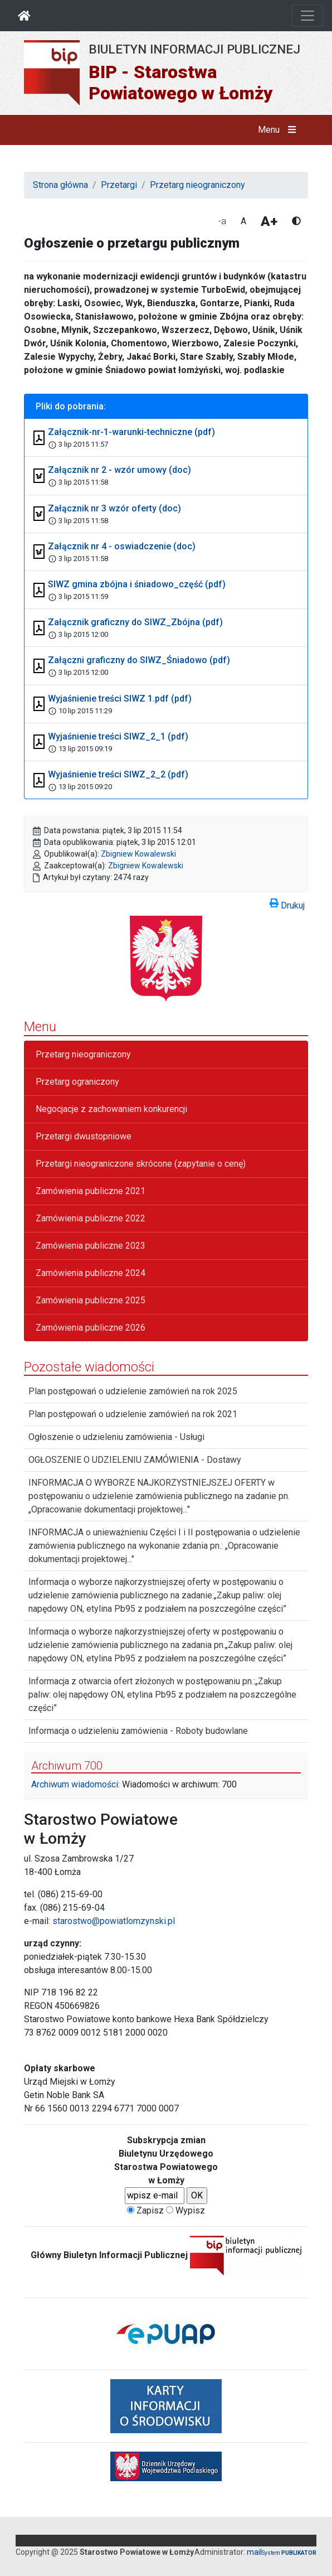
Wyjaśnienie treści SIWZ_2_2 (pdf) (118, 774)
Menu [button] (279, 130)
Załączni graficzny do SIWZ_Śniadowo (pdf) (139, 660)
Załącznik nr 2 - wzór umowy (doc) (119, 470)
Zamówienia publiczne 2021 (90, 1191)
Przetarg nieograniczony (197, 185)
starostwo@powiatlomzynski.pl (113, 1921)
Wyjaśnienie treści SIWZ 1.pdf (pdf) (120, 698)
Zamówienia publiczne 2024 (90, 1273)
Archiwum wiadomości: (75, 1784)
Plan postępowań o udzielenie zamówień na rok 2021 (132, 1414)
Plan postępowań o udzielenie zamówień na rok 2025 (132, 1391)
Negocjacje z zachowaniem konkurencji (111, 1109)
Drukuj (287, 903)
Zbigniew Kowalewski (138, 853)
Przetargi (119, 185)
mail (254, 2552)
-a (222, 221)
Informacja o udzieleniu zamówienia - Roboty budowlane (138, 1731)
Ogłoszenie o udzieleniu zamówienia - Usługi (116, 1437)
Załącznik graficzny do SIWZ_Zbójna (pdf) (135, 622)
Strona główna (60, 185)
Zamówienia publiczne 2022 (90, 1218)
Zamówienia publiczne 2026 (90, 1327)
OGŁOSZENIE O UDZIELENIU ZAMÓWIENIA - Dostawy (134, 1459)
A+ (269, 221)
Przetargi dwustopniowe (83, 1136)
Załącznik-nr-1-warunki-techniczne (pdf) (131, 432)
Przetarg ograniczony (77, 1081)
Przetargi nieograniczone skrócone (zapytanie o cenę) (141, 1163)
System (289, 2553)
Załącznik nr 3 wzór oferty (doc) (114, 508)
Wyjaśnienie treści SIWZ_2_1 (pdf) (118, 736)
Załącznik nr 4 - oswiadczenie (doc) (122, 546)
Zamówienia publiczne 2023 (90, 1245)
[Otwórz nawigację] (307, 15)
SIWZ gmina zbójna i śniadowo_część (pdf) (137, 584)
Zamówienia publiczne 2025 (90, 1300)
